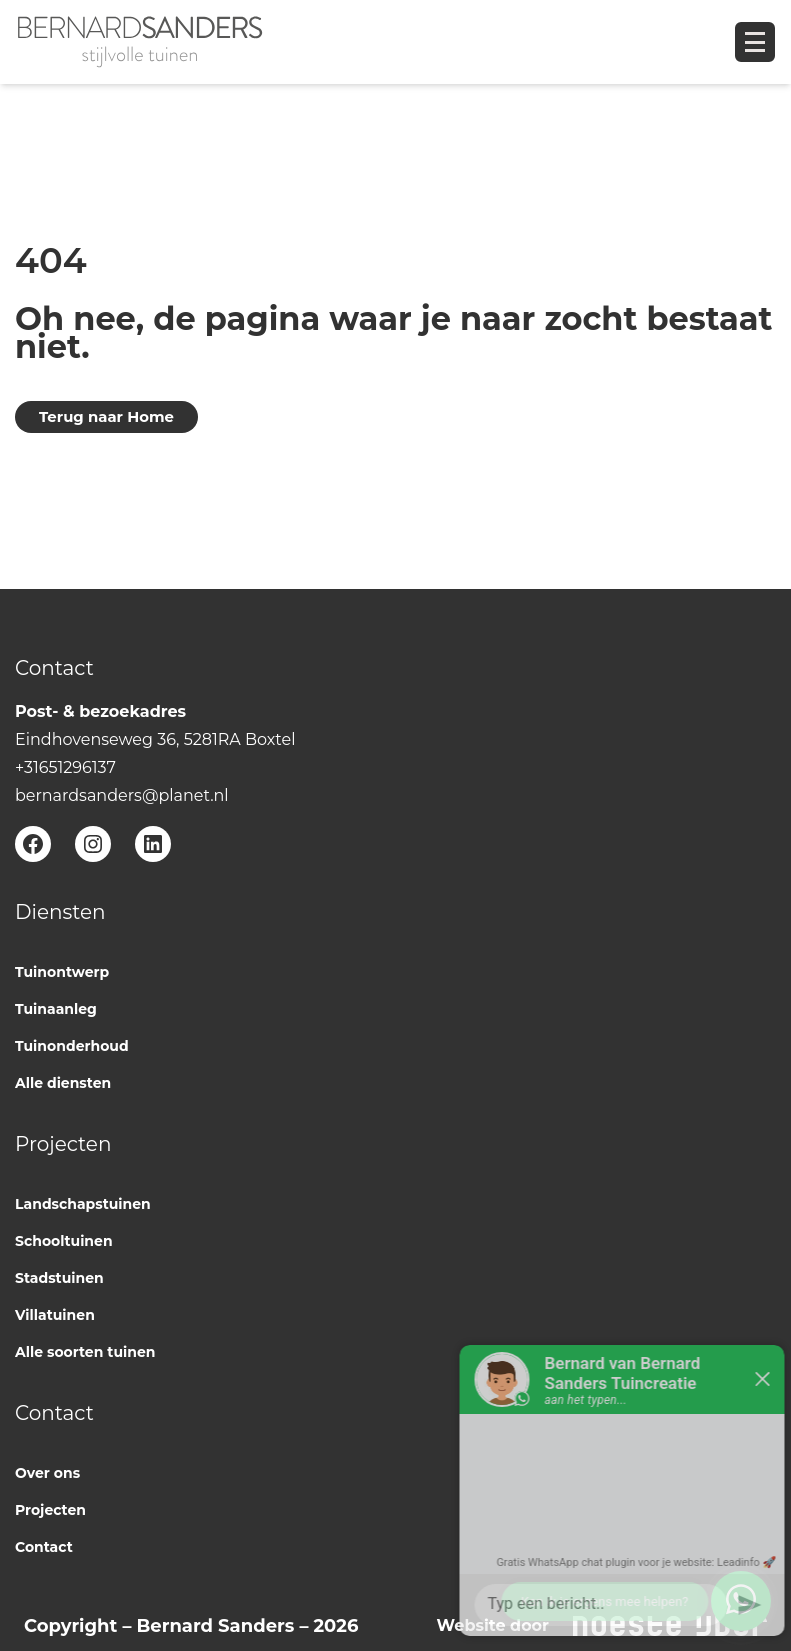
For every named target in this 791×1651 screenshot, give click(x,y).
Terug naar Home (106, 417)
